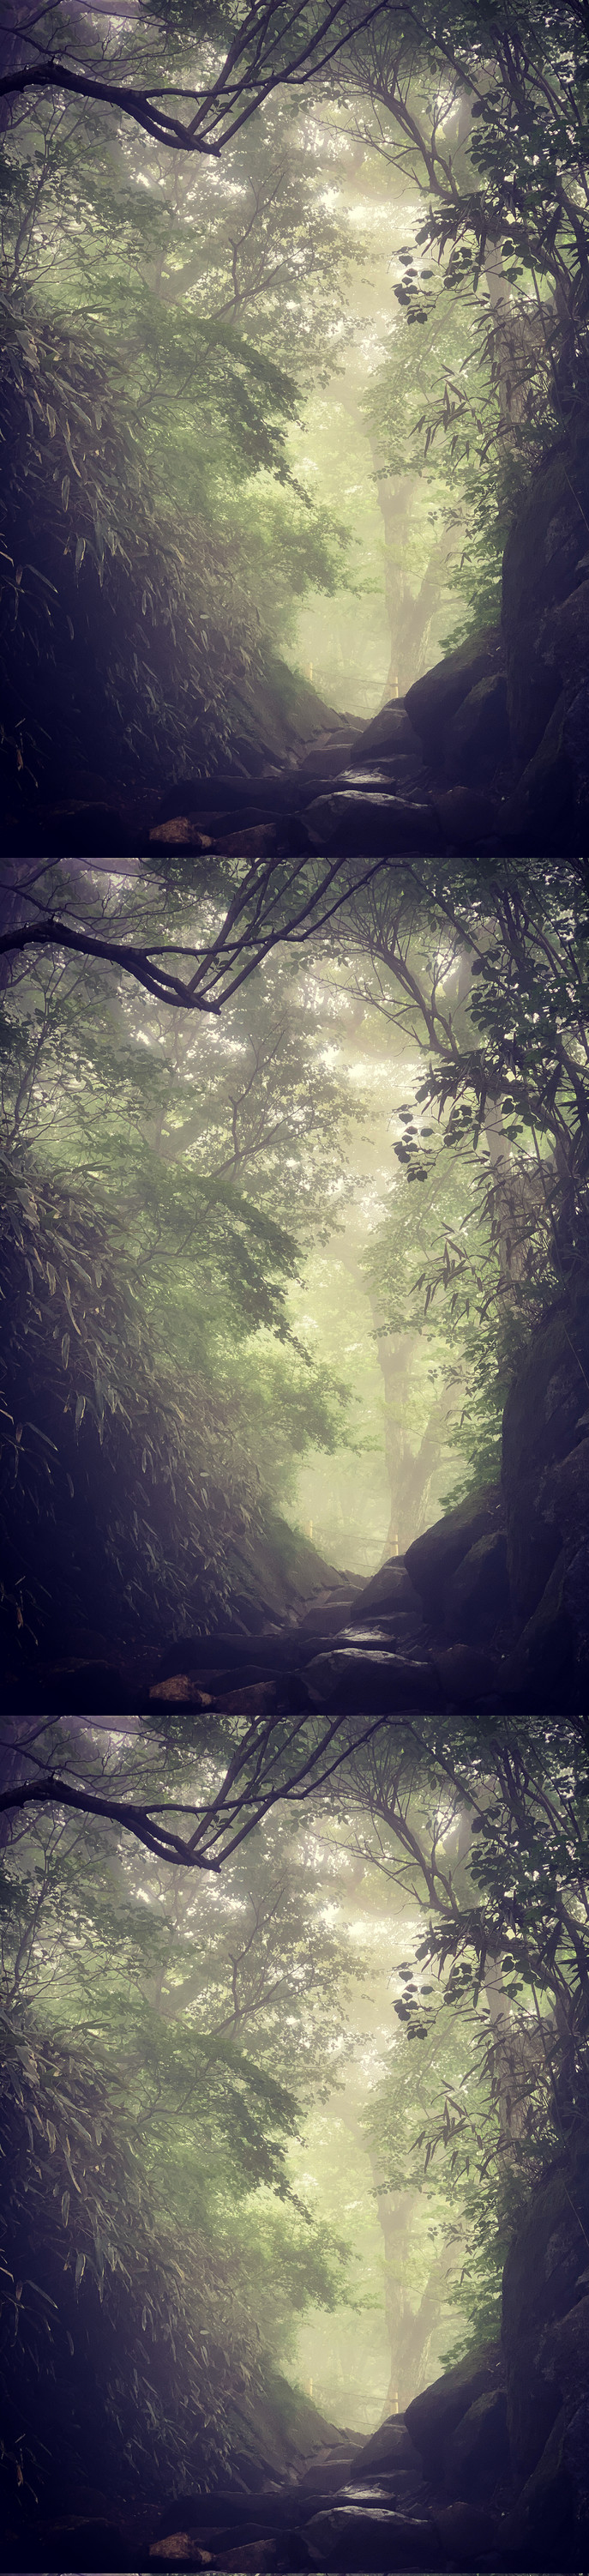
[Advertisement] (294, 254)
